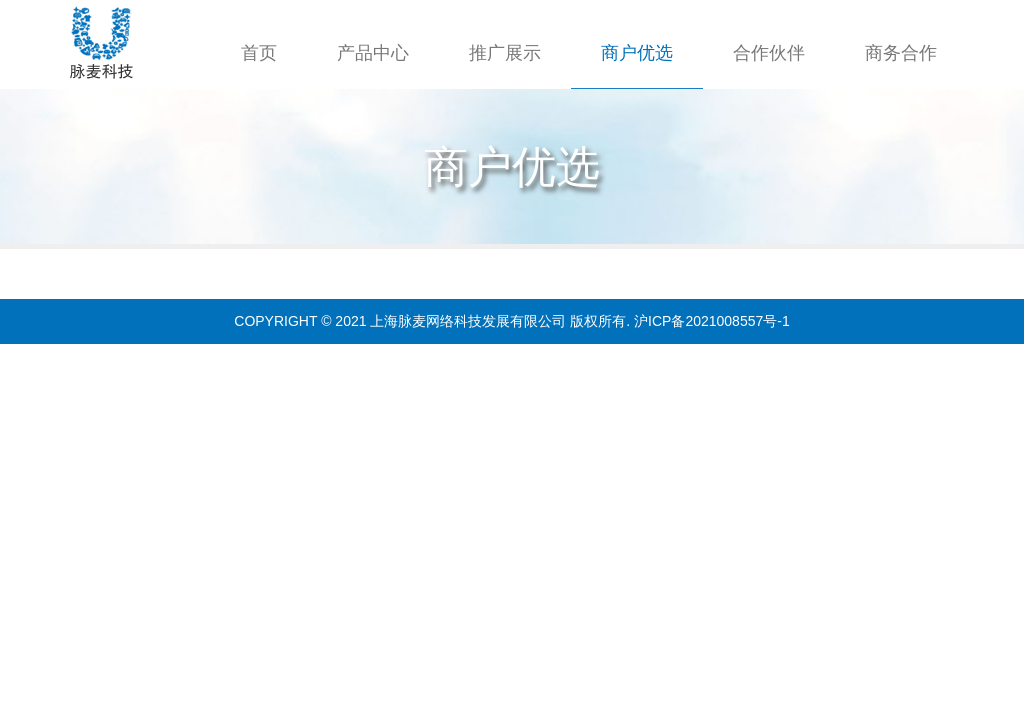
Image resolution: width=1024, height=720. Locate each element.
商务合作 (901, 53)
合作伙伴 (769, 53)
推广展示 (505, 53)
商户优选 (637, 53)
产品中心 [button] (373, 53)
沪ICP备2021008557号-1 (712, 321)
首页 (259, 53)
